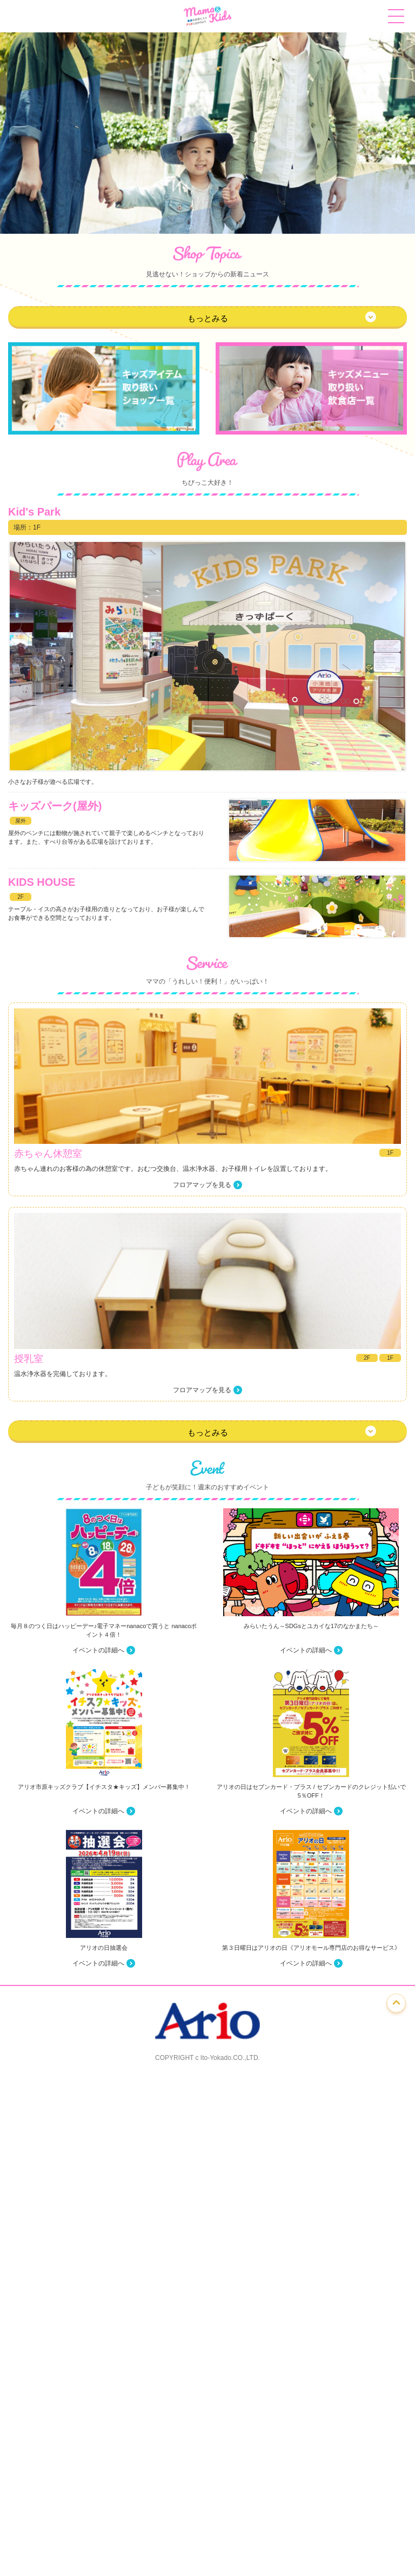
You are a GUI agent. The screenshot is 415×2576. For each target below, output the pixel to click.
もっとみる (208, 318)
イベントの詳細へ (98, 1650)
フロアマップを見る (202, 1185)
